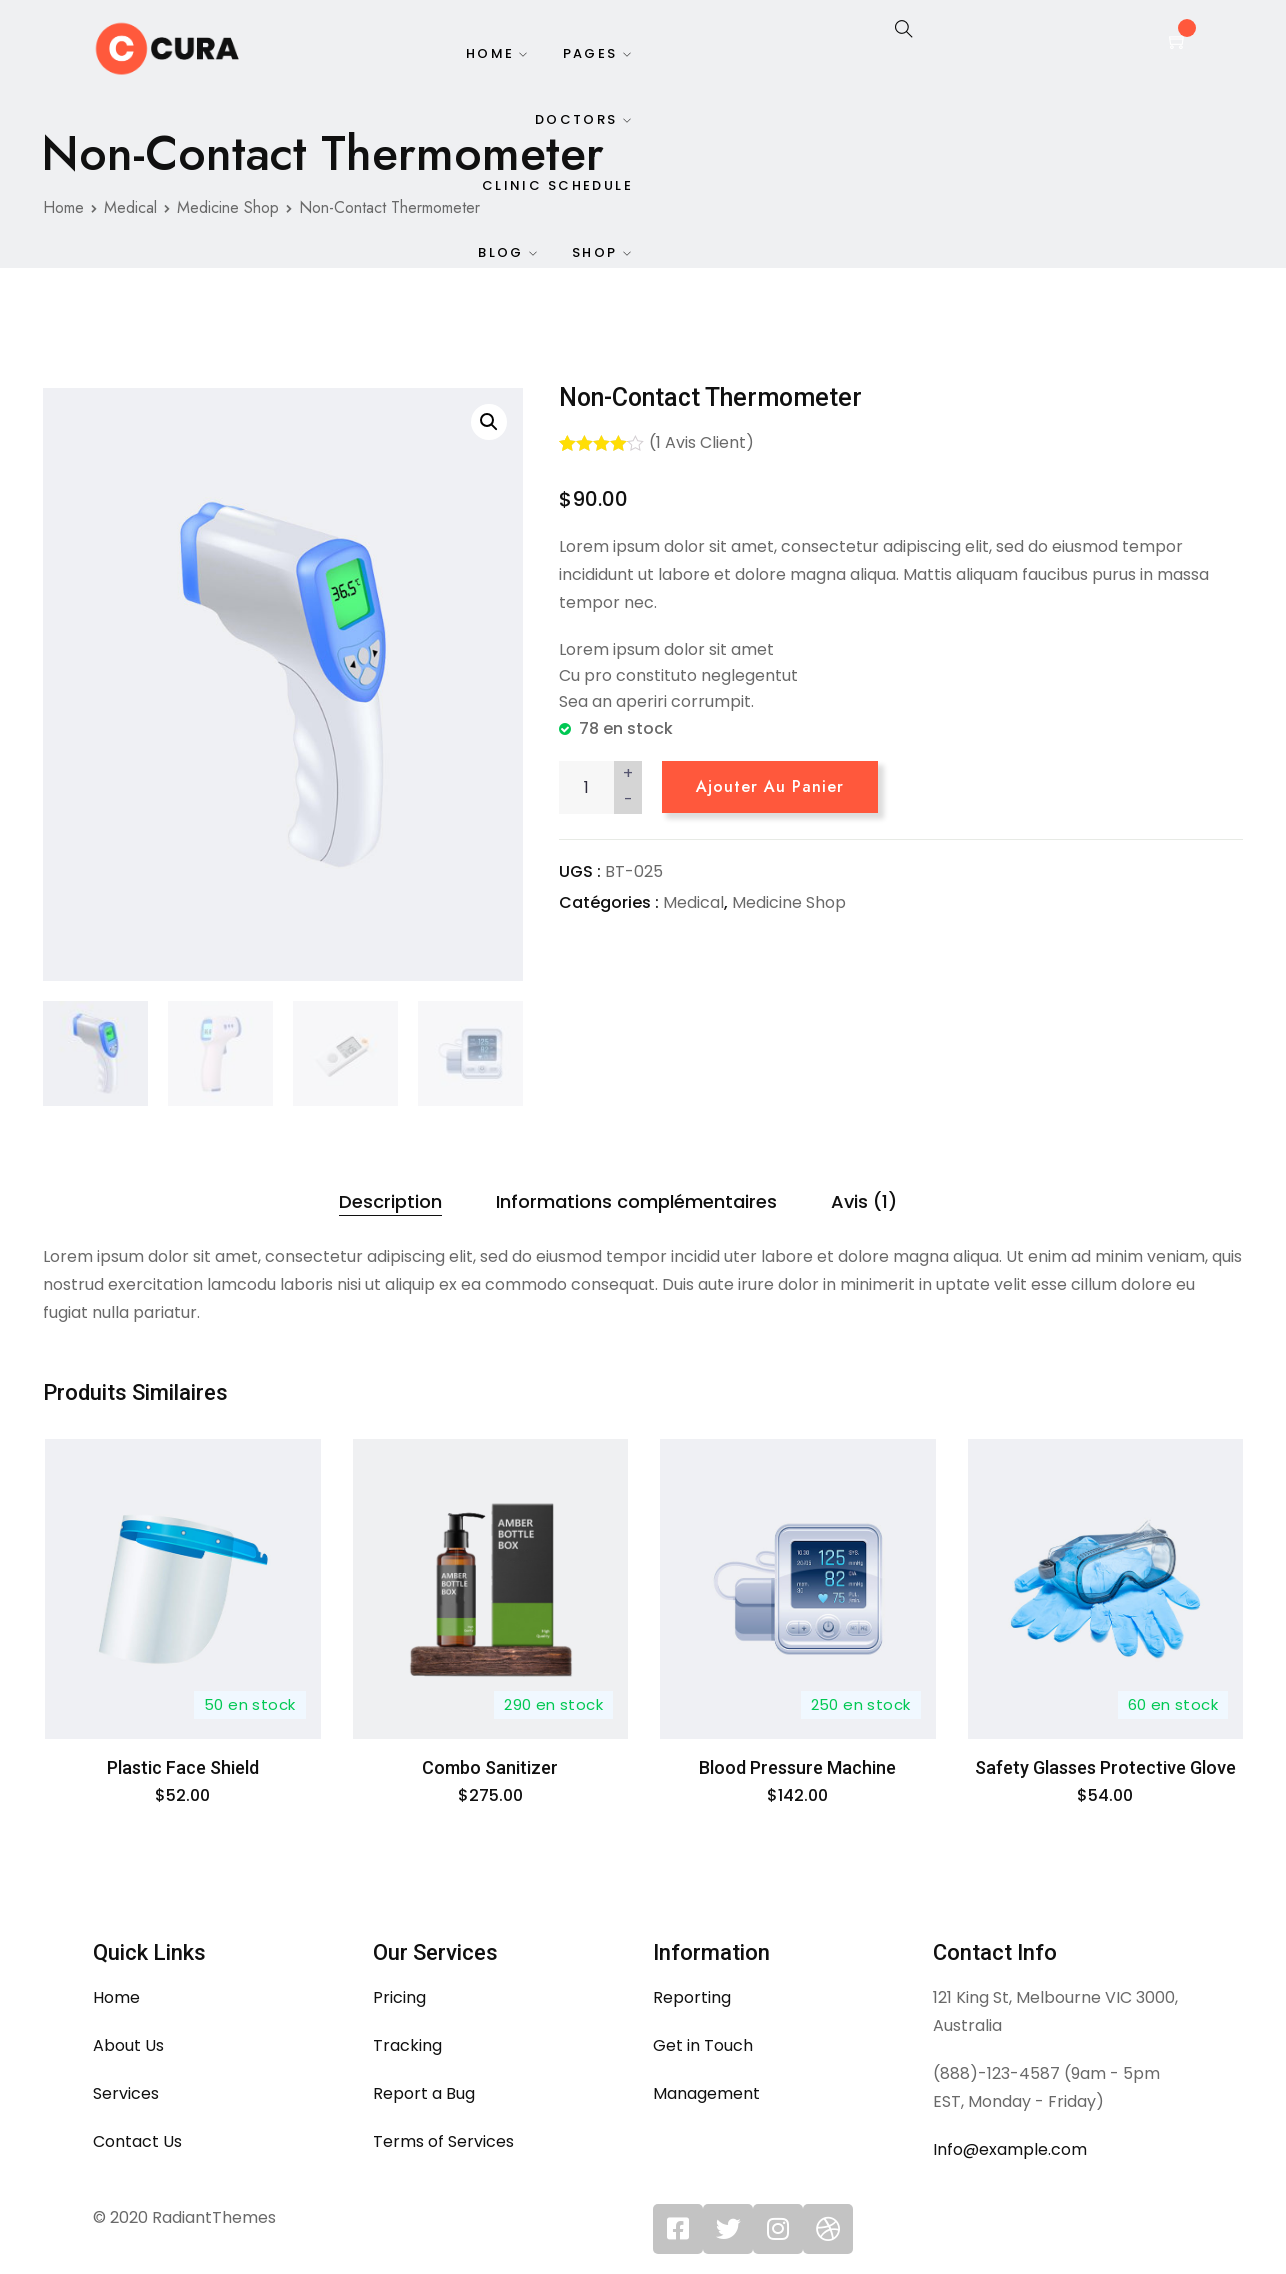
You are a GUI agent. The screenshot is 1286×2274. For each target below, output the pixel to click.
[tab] (390, 1202)
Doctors (576, 122)
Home (488, 54)
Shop (595, 258)
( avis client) (701, 442)
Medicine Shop (789, 902)
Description (390, 1201)
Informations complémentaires (636, 1201)
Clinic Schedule (557, 190)
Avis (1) (864, 1201)
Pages (590, 54)
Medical (693, 902)
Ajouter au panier (770, 786)
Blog (500, 258)
